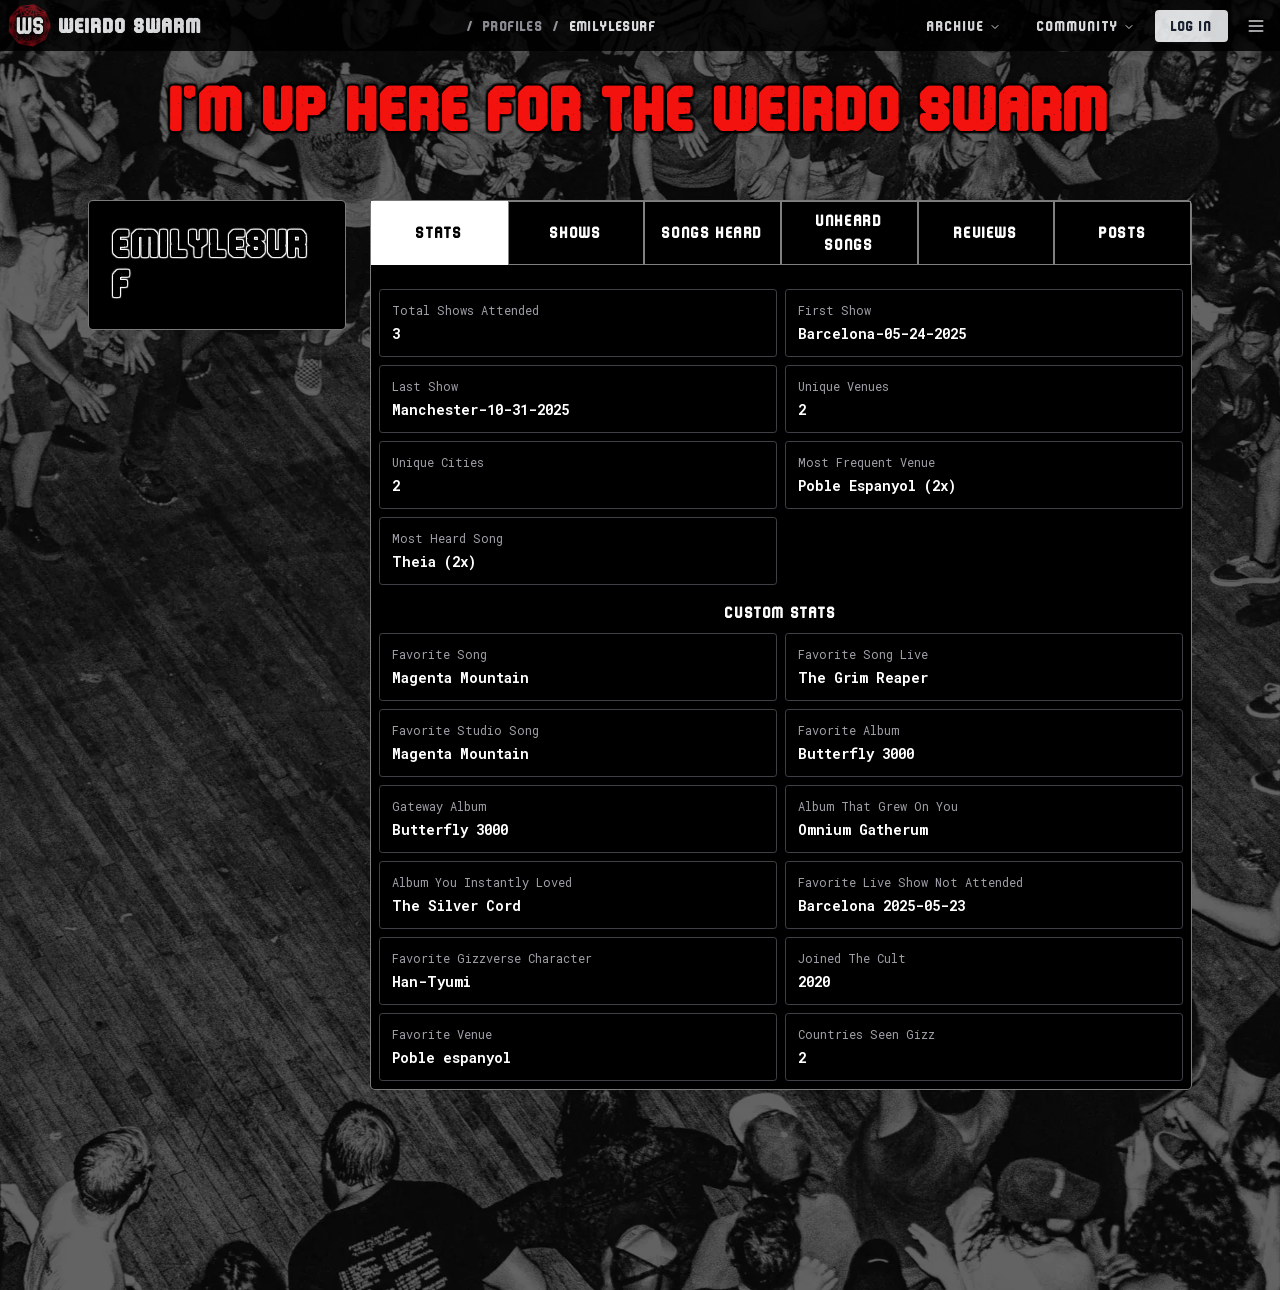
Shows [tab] (575, 232)
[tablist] (781, 233)
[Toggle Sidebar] (1256, 26)
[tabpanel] (781, 689)
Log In (1191, 26)
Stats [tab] (439, 232)
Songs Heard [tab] (712, 232)
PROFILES (513, 26)
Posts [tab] (1122, 232)
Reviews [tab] (985, 232)
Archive (964, 26)
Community (1086, 26)
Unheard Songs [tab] (849, 232)
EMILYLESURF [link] (613, 26)
